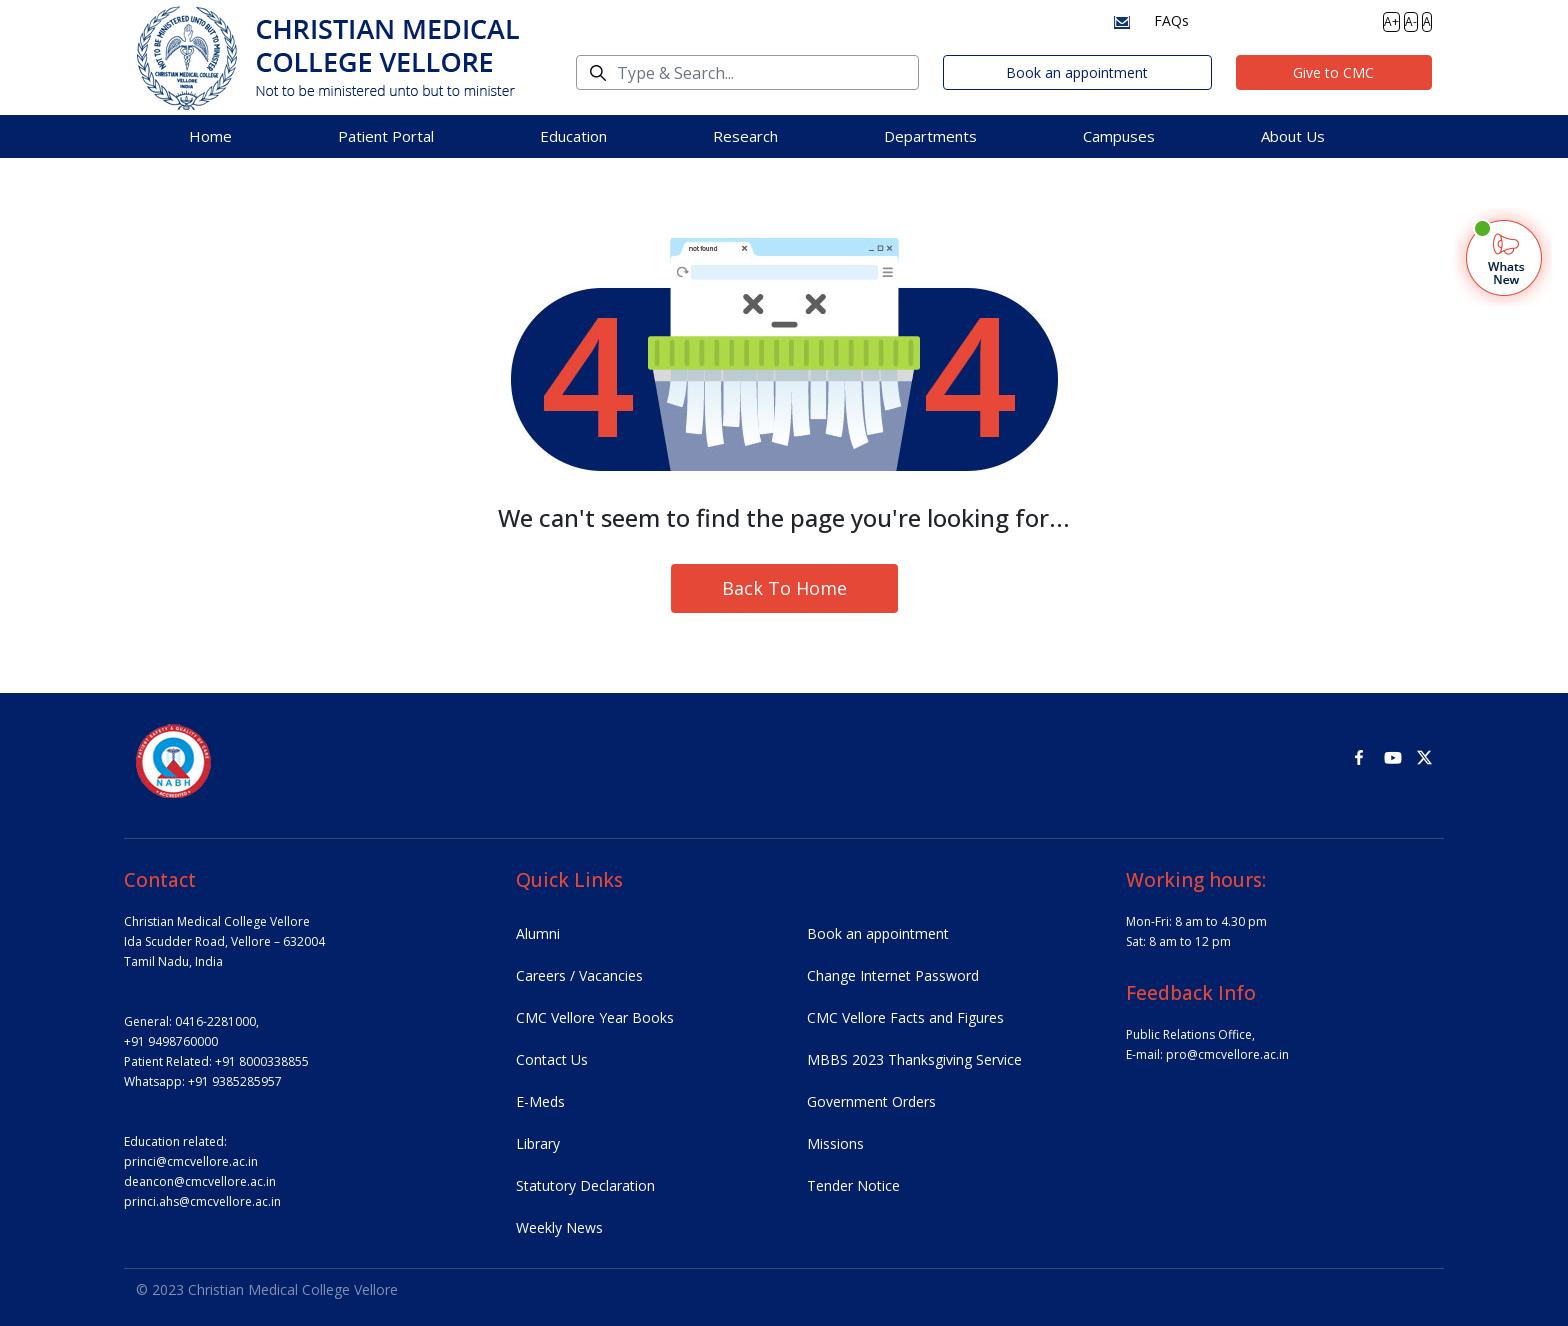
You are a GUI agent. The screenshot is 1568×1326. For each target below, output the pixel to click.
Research (745, 136)
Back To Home (784, 588)
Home (210, 136)
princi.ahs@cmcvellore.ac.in (202, 1201)
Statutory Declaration (585, 1185)
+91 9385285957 (235, 1081)
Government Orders (871, 1101)
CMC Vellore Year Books (595, 1017)
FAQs (1171, 20)
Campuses (1119, 136)
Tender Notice (853, 1185)
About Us (1293, 136)
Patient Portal (386, 136)
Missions (835, 1143)
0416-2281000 (215, 1021)
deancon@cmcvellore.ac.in (200, 1181)
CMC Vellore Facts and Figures (905, 1017)
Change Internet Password (893, 975)
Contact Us (552, 1059)
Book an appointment (1077, 72)
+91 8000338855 (262, 1061)
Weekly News (559, 1227)
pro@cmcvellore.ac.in (1227, 1054)
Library (538, 1143)
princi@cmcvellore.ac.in (191, 1161)
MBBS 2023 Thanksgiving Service (914, 1059)
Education (573, 136)
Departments (930, 136)
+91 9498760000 (171, 1041)
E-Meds (540, 1101)
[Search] (747, 72)
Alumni (538, 933)
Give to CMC (1333, 72)
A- (1411, 21)
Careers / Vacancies (579, 975)
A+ (1391, 21)
